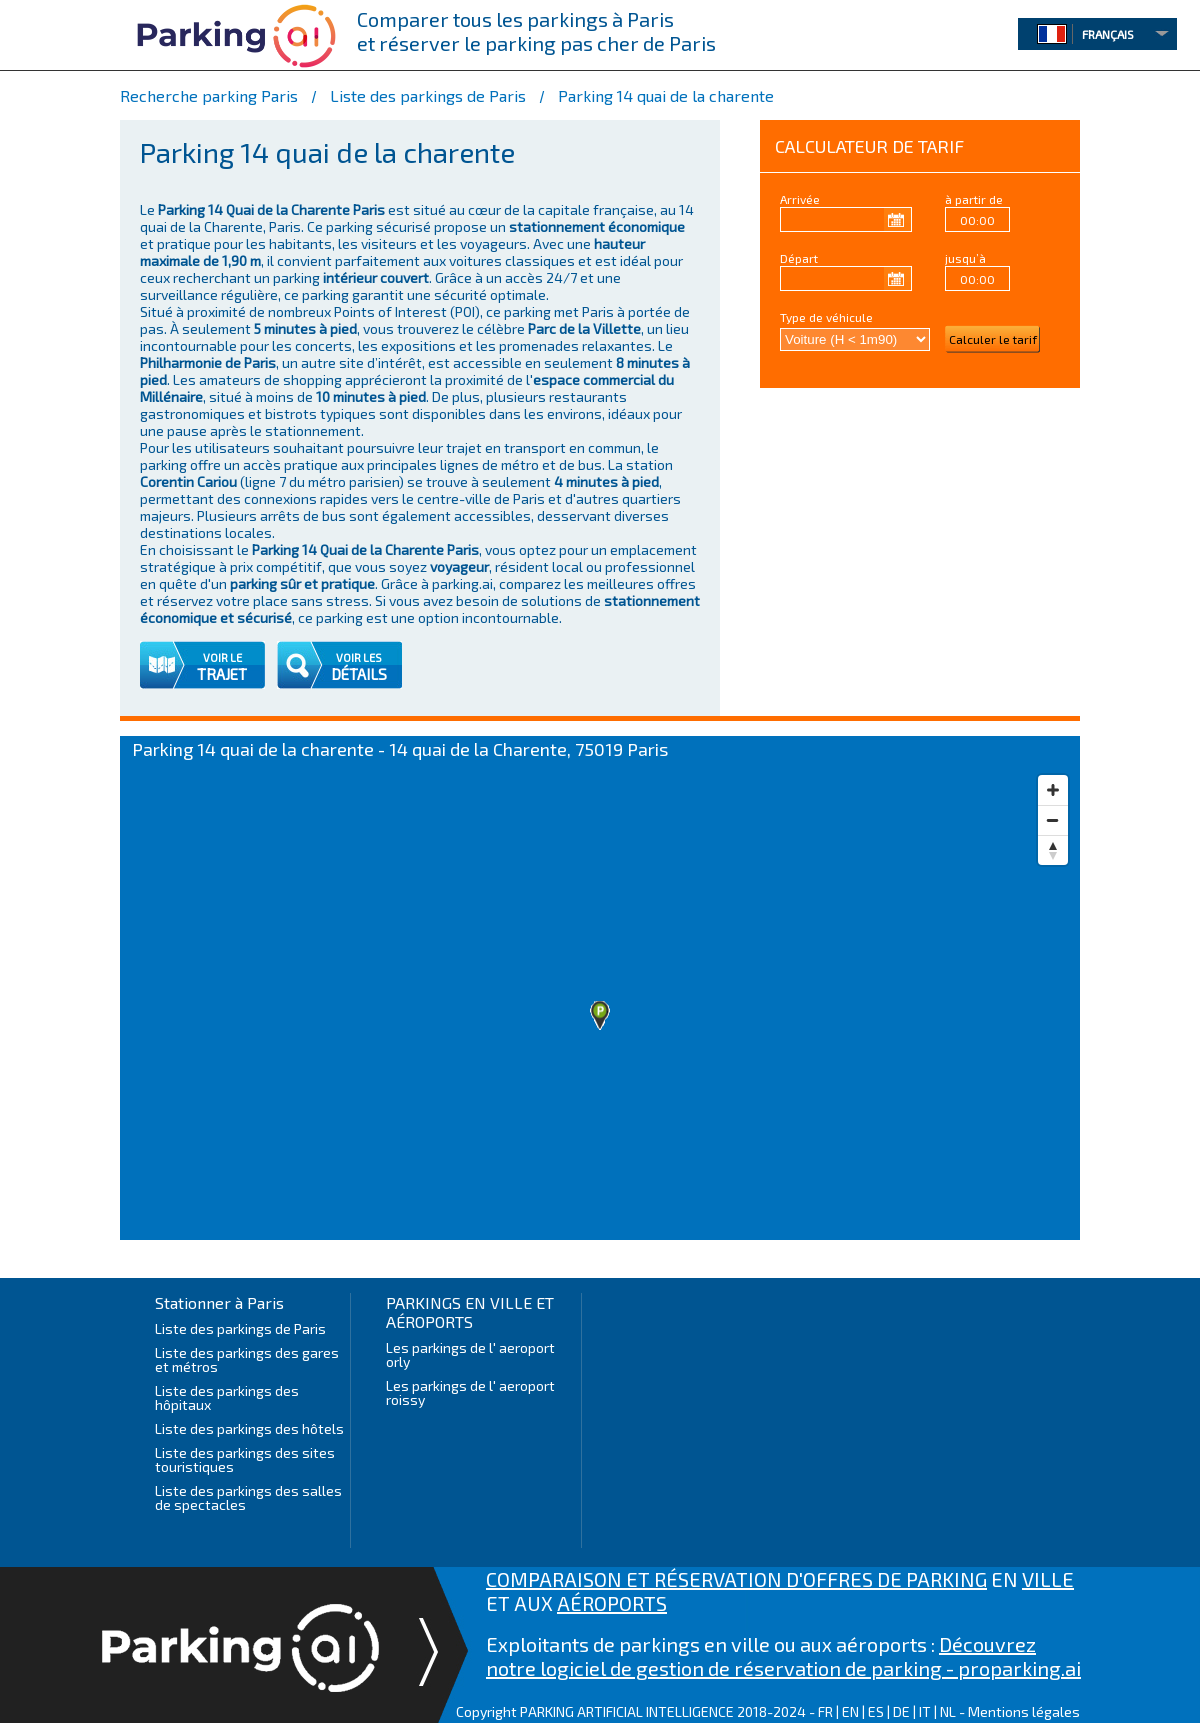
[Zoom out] (1053, 820)
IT (925, 1711)
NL (948, 1711)
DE (901, 1711)
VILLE (1048, 1579)
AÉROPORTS (612, 1603)
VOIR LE (222, 657)
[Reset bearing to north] (1053, 850)
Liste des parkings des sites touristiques (245, 1459)
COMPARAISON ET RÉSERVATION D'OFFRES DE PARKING (736, 1579)
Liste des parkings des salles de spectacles (248, 1497)
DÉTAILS (359, 674)
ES (876, 1711)
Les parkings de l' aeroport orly (470, 1354)
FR (825, 1711)
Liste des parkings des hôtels (249, 1428)
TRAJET (222, 674)
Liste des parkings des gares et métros (247, 1359)
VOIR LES (359, 657)
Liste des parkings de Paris (240, 1328)
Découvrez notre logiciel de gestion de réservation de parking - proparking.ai (783, 1656)
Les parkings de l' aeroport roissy (470, 1392)
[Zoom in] (1053, 790)
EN (850, 1711)
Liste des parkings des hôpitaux (227, 1397)
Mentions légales (1024, 1711)
